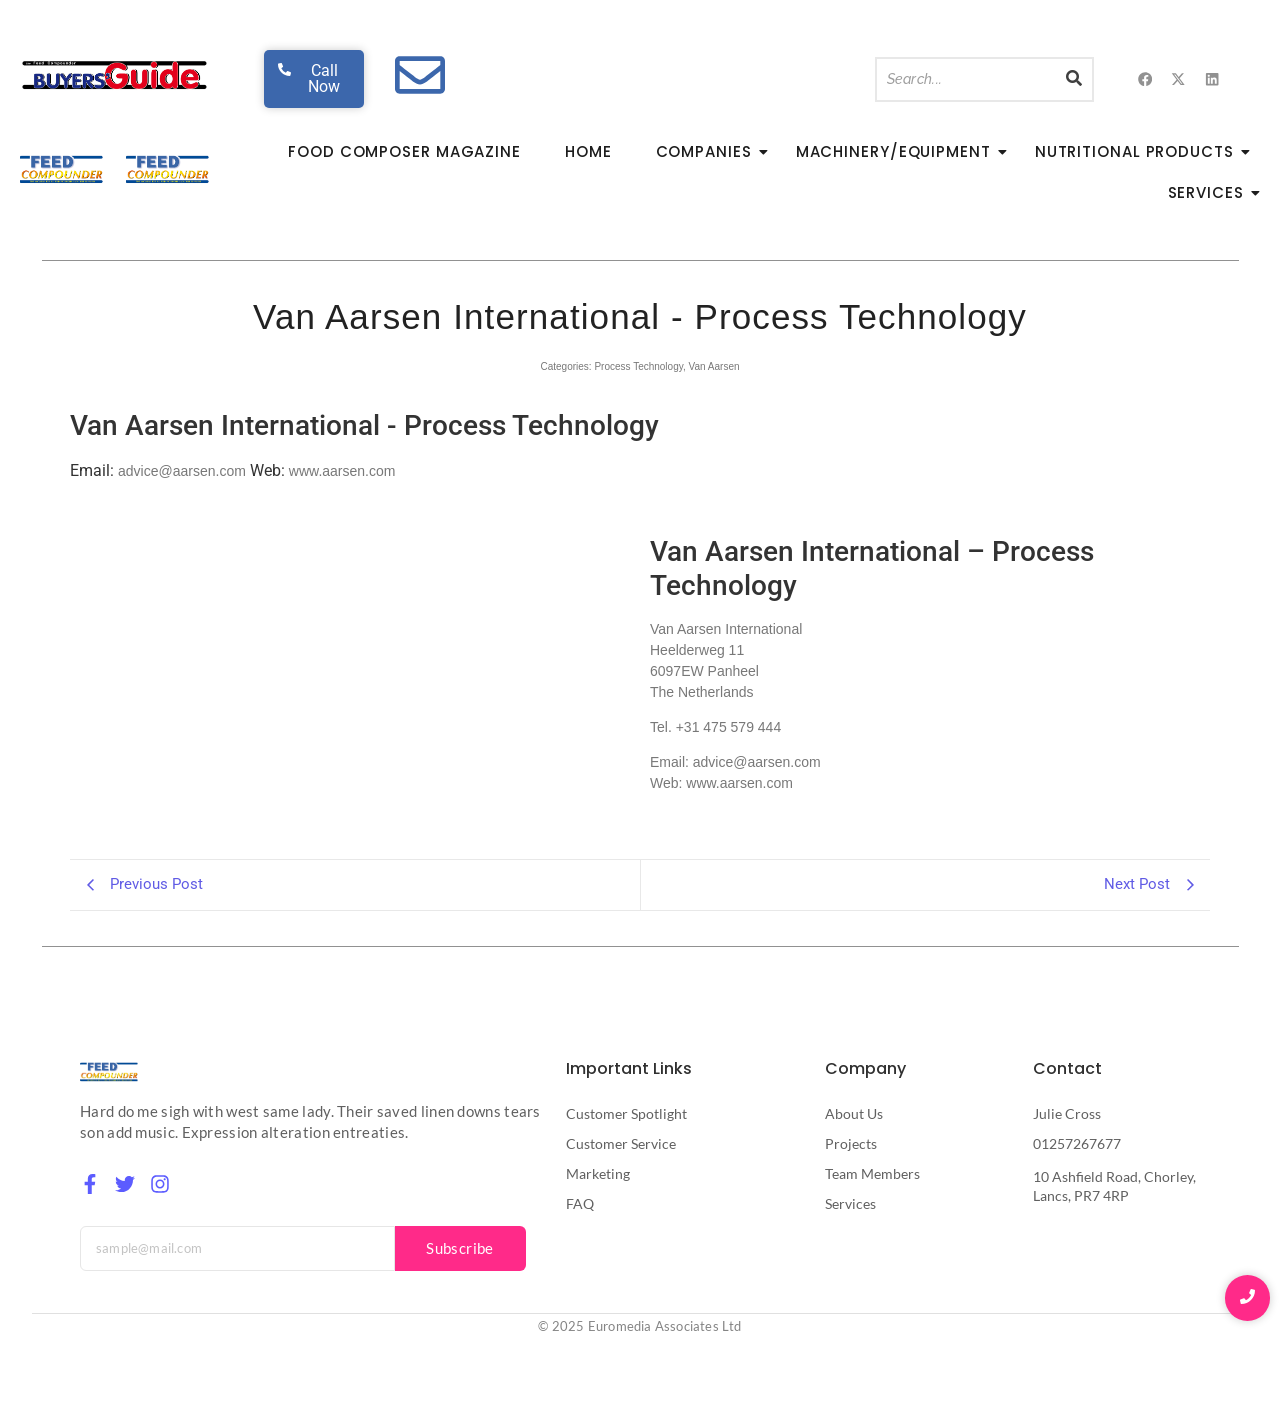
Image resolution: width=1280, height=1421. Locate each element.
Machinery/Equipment (899, 151)
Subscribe (460, 1248)
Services (1212, 192)
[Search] (966, 79)
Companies (710, 151)
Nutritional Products (1140, 151)
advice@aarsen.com (182, 471)
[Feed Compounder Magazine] (63, 169)
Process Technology (638, 366)
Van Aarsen (714, 366)
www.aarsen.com (342, 471)
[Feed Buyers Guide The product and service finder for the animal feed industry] (114, 75)
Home (588, 151)
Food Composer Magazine (404, 151)
